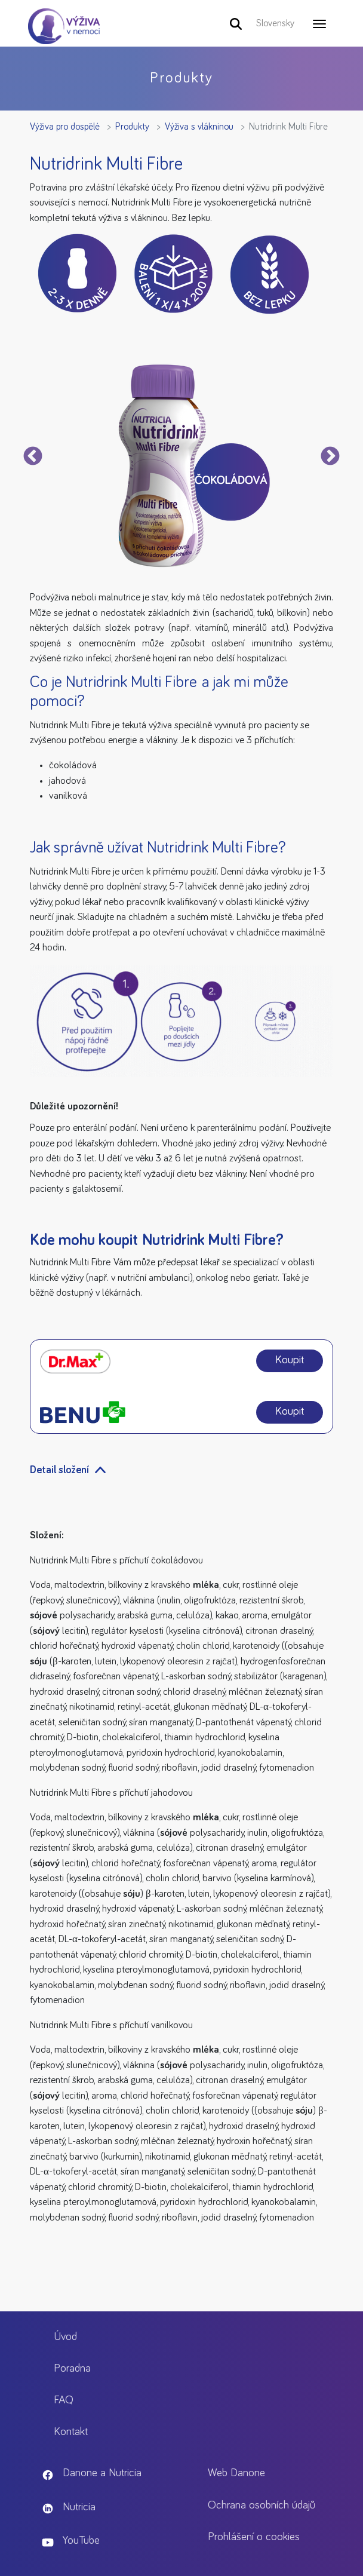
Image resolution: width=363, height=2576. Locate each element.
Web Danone (236, 2473)
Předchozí (32, 457)
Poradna (72, 2368)
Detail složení (59, 1470)
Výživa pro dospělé (65, 126)
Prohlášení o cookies (254, 2537)
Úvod (65, 2336)
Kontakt (71, 2431)
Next (330, 457)
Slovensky (275, 23)
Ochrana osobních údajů (261, 2505)
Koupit (289, 1360)
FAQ (63, 2400)
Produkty (132, 126)
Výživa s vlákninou (199, 126)
